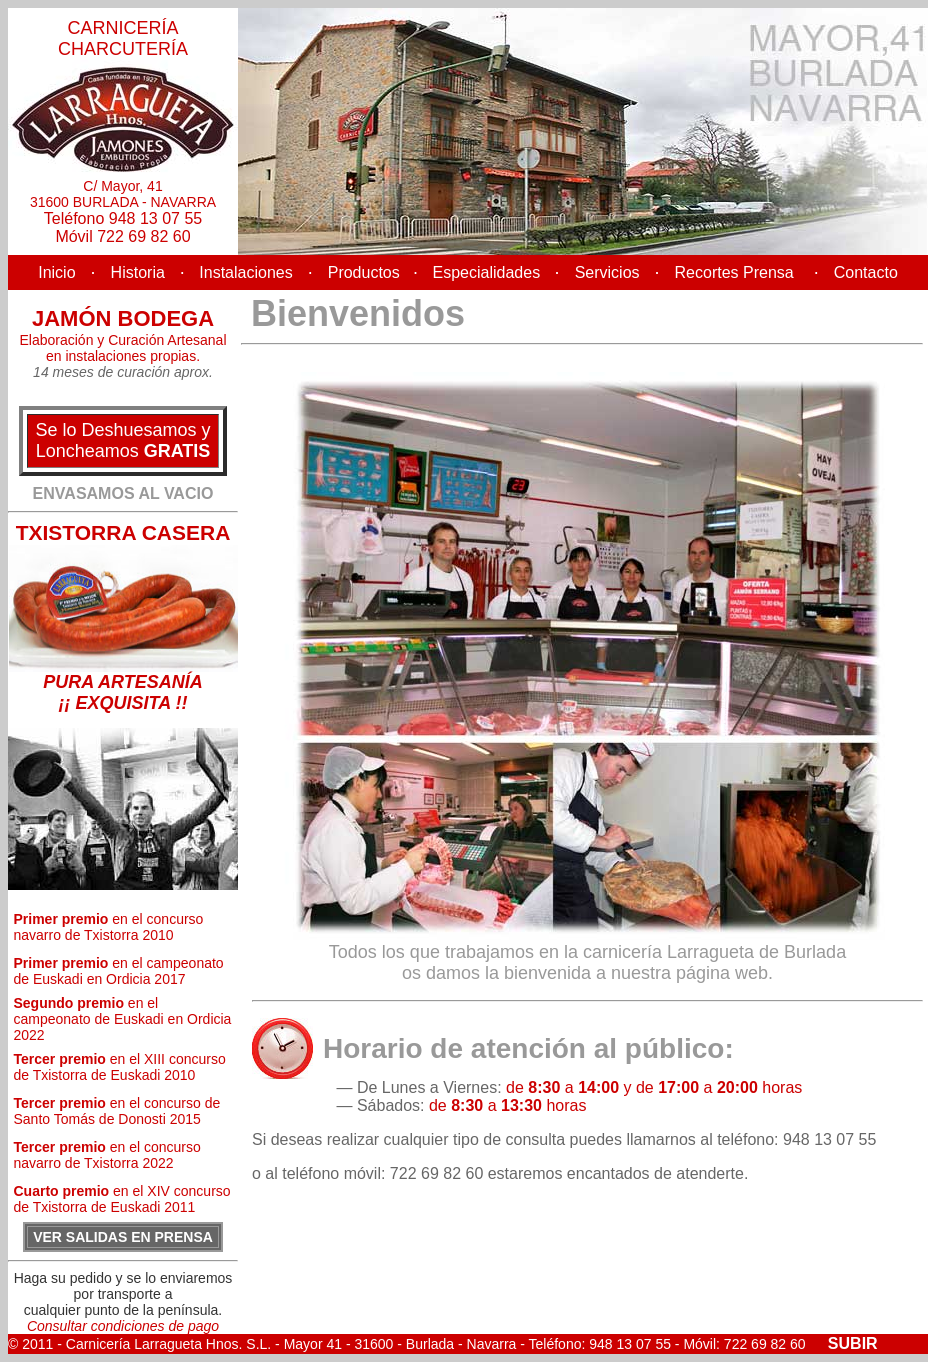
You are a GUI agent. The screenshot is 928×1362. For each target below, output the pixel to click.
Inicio (56, 272)
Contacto (866, 272)
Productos (370, 272)
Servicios (607, 272)
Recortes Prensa (734, 272)
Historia (138, 272)
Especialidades (486, 272)
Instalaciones (244, 272)
